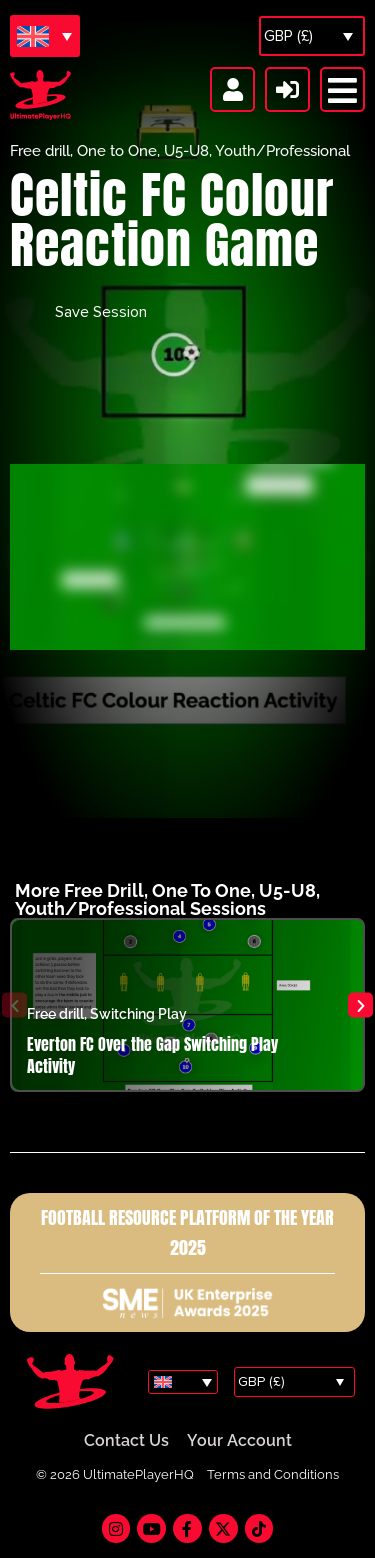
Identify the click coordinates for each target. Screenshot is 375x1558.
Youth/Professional (282, 151)
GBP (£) (288, 36)
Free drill (40, 151)
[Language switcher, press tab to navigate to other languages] (45, 36)
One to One (117, 151)
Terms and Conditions (273, 1474)
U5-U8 (186, 151)
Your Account (239, 1440)
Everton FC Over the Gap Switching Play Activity (152, 1055)
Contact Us (126, 1440)
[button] (14, 1005)
